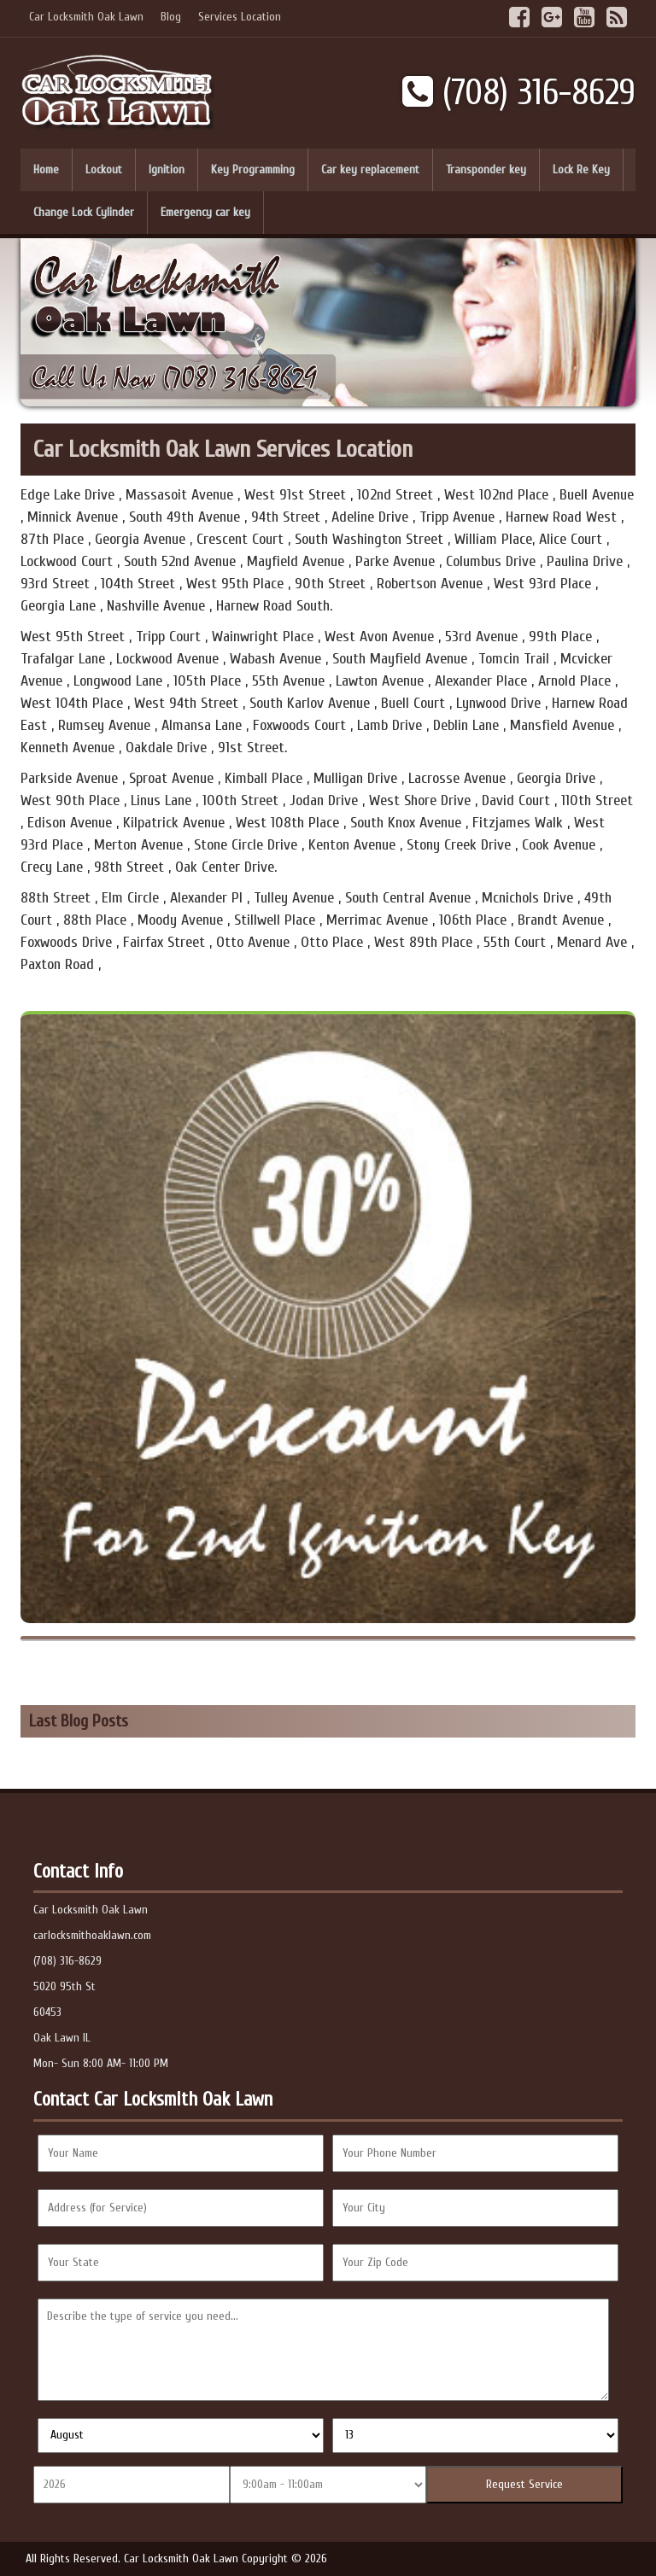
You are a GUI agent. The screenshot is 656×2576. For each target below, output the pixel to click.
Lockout (103, 169)
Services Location (239, 16)
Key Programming (253, 169)
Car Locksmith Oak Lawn (86, 16)
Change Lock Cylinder (83, 212)
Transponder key (486, 169)
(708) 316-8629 (519, 93)
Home (46, 169)
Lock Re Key (581, 169)
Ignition (166, 169)
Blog (171, 16)
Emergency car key (205, 212)
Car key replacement (370, 169)
